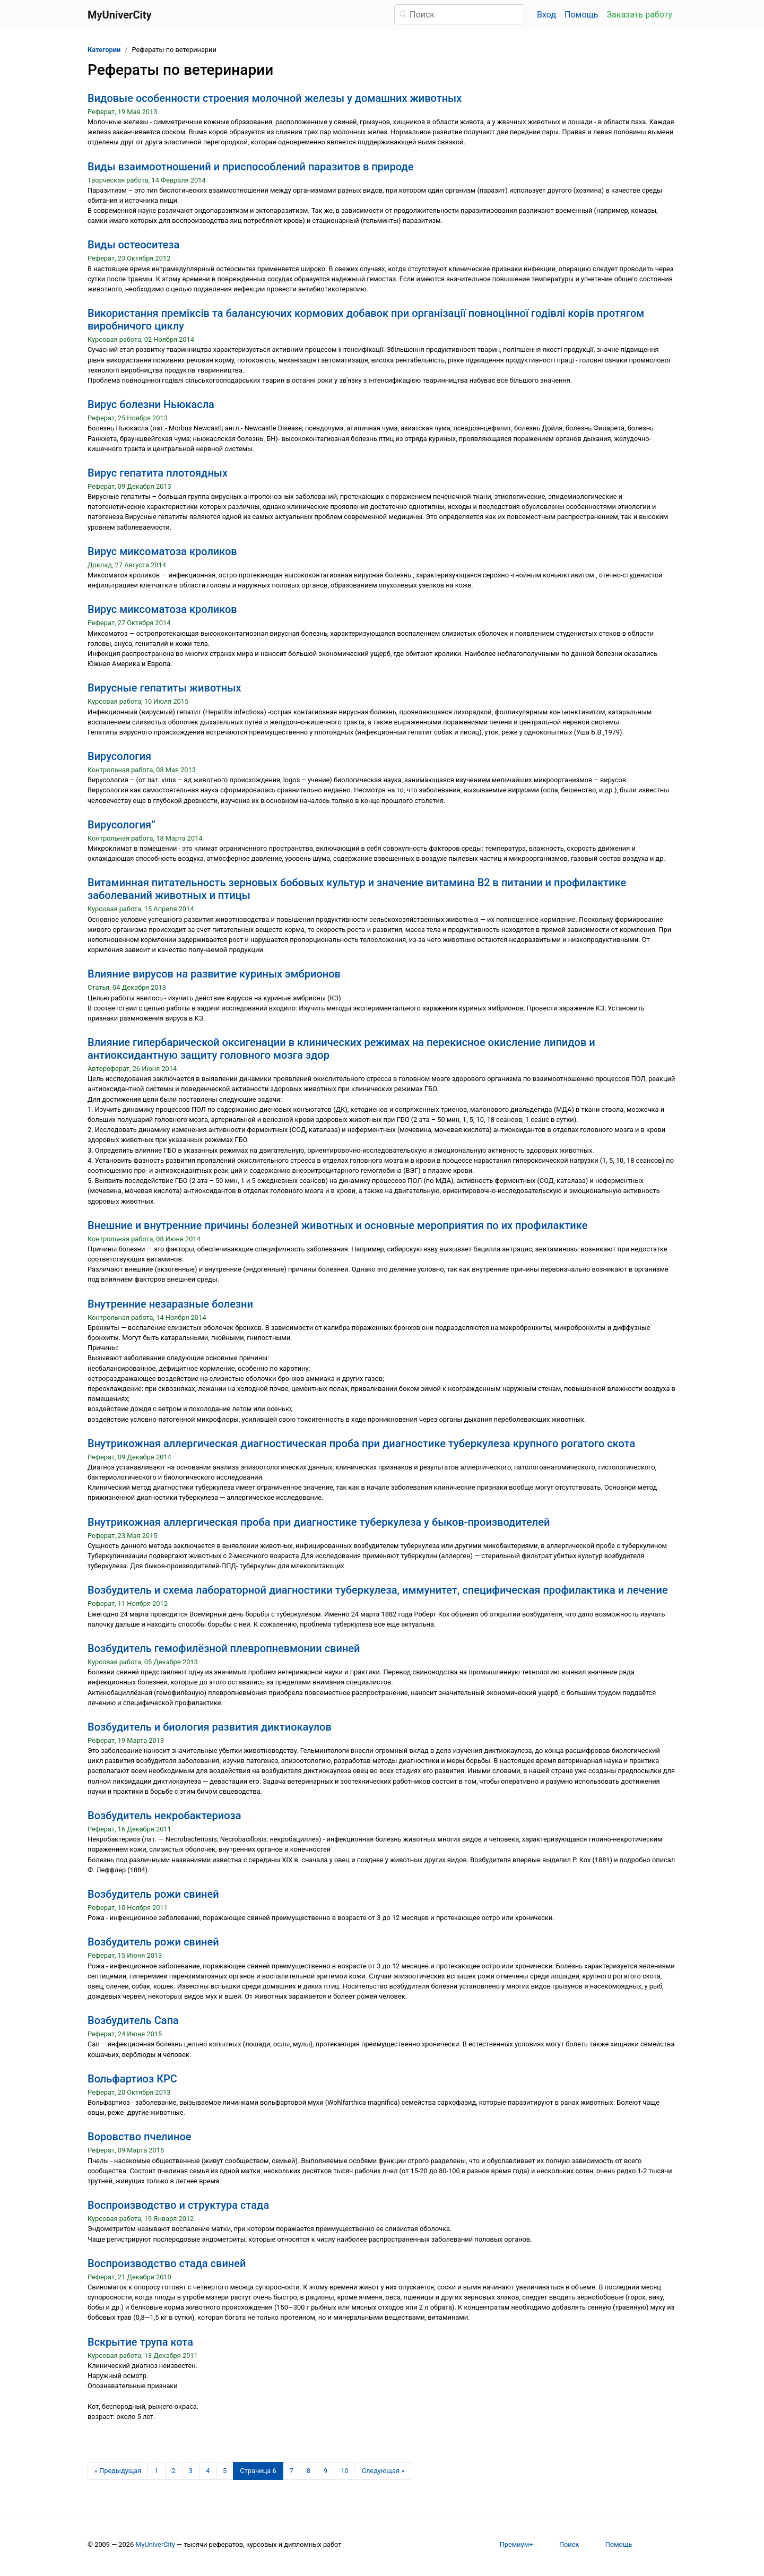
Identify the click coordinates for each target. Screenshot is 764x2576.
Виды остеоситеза (133, 244)
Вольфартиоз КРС (132, 2078)
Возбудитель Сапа (133, 2020)
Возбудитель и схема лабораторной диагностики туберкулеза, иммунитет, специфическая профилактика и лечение (378, 1590)
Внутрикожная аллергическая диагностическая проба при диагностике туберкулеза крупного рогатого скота (361, 1443)
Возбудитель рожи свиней (153, 1894)
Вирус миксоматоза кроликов (162, 551)
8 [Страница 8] (308, 2471)
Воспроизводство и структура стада (178, 2205)
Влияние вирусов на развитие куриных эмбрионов (214, 973)
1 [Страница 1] (156, 2471)
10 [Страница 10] (344, 2471)
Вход (546, 15)
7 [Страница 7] (291, 2471)
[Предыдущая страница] (118, 2471)
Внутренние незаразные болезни (170, 1304)
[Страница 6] (258, 2471)
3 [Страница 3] (191, 2471)
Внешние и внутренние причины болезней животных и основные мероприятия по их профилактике (337, 1225)
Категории (104, 50)
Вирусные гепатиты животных (164, 687)
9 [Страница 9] (325, 2471)
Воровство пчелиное (139, 2136)
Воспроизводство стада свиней (167, 2263)
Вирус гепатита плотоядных (158, 472)
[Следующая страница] (383, 2471)
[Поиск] (459, 14)
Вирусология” (121, 824)
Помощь (581, 15)
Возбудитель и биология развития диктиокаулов (210, 1727)
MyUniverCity (155, 2544)
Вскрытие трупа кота (140, 2342)
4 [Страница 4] (208, 2471)
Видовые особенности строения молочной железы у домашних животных (275, 98)
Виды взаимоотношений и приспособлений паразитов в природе (250, 166)
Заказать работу (639, 15)
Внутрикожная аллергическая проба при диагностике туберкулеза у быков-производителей (319, 1522)
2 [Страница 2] (174, 2471)
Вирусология (119, 756)
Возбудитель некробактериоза (164, 1815)
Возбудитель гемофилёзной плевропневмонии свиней (224, 1648)
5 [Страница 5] (225, 2471)
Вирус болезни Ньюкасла (151, 404)
